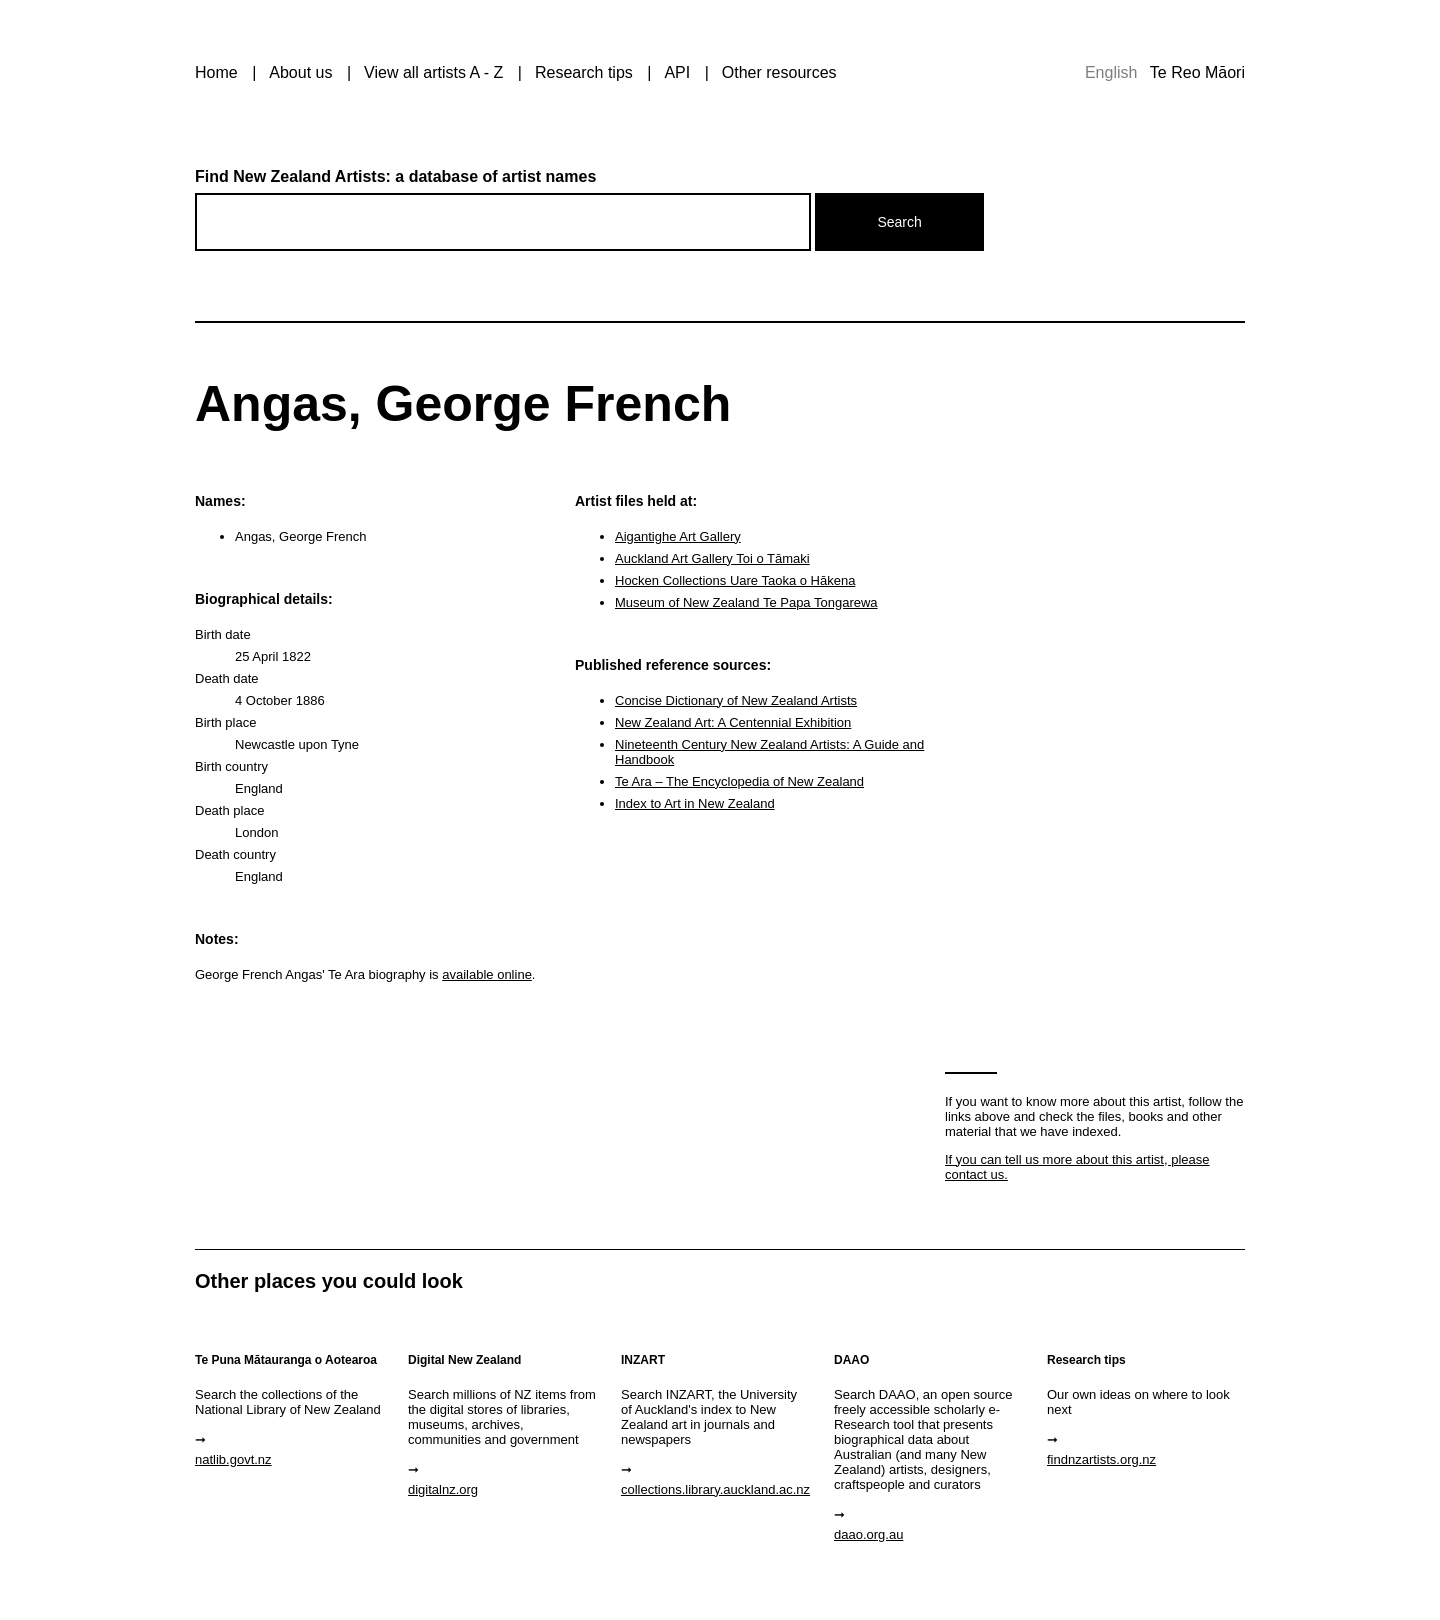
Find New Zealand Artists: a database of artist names (395, 176)
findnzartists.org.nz (1101, 1459)
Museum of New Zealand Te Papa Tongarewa (746, 602)
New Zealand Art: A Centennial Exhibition (733, 722)
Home (216, 72)
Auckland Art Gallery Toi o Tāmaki (712, 558)
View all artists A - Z (433, 72)
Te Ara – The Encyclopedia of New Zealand (739, 781)
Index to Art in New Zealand (695, 803)
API (677, 72)
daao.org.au (868, 1534)
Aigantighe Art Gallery (678, 536)
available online (487, 974)
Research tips (584, 72)
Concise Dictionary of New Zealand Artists (736, 700)
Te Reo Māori (1197, 72)
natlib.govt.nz (233, 1459)
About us (300, 72)
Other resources (779, 72)
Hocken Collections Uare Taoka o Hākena (735, 580)
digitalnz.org (443, 1489)
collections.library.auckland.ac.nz (715, 1489)
